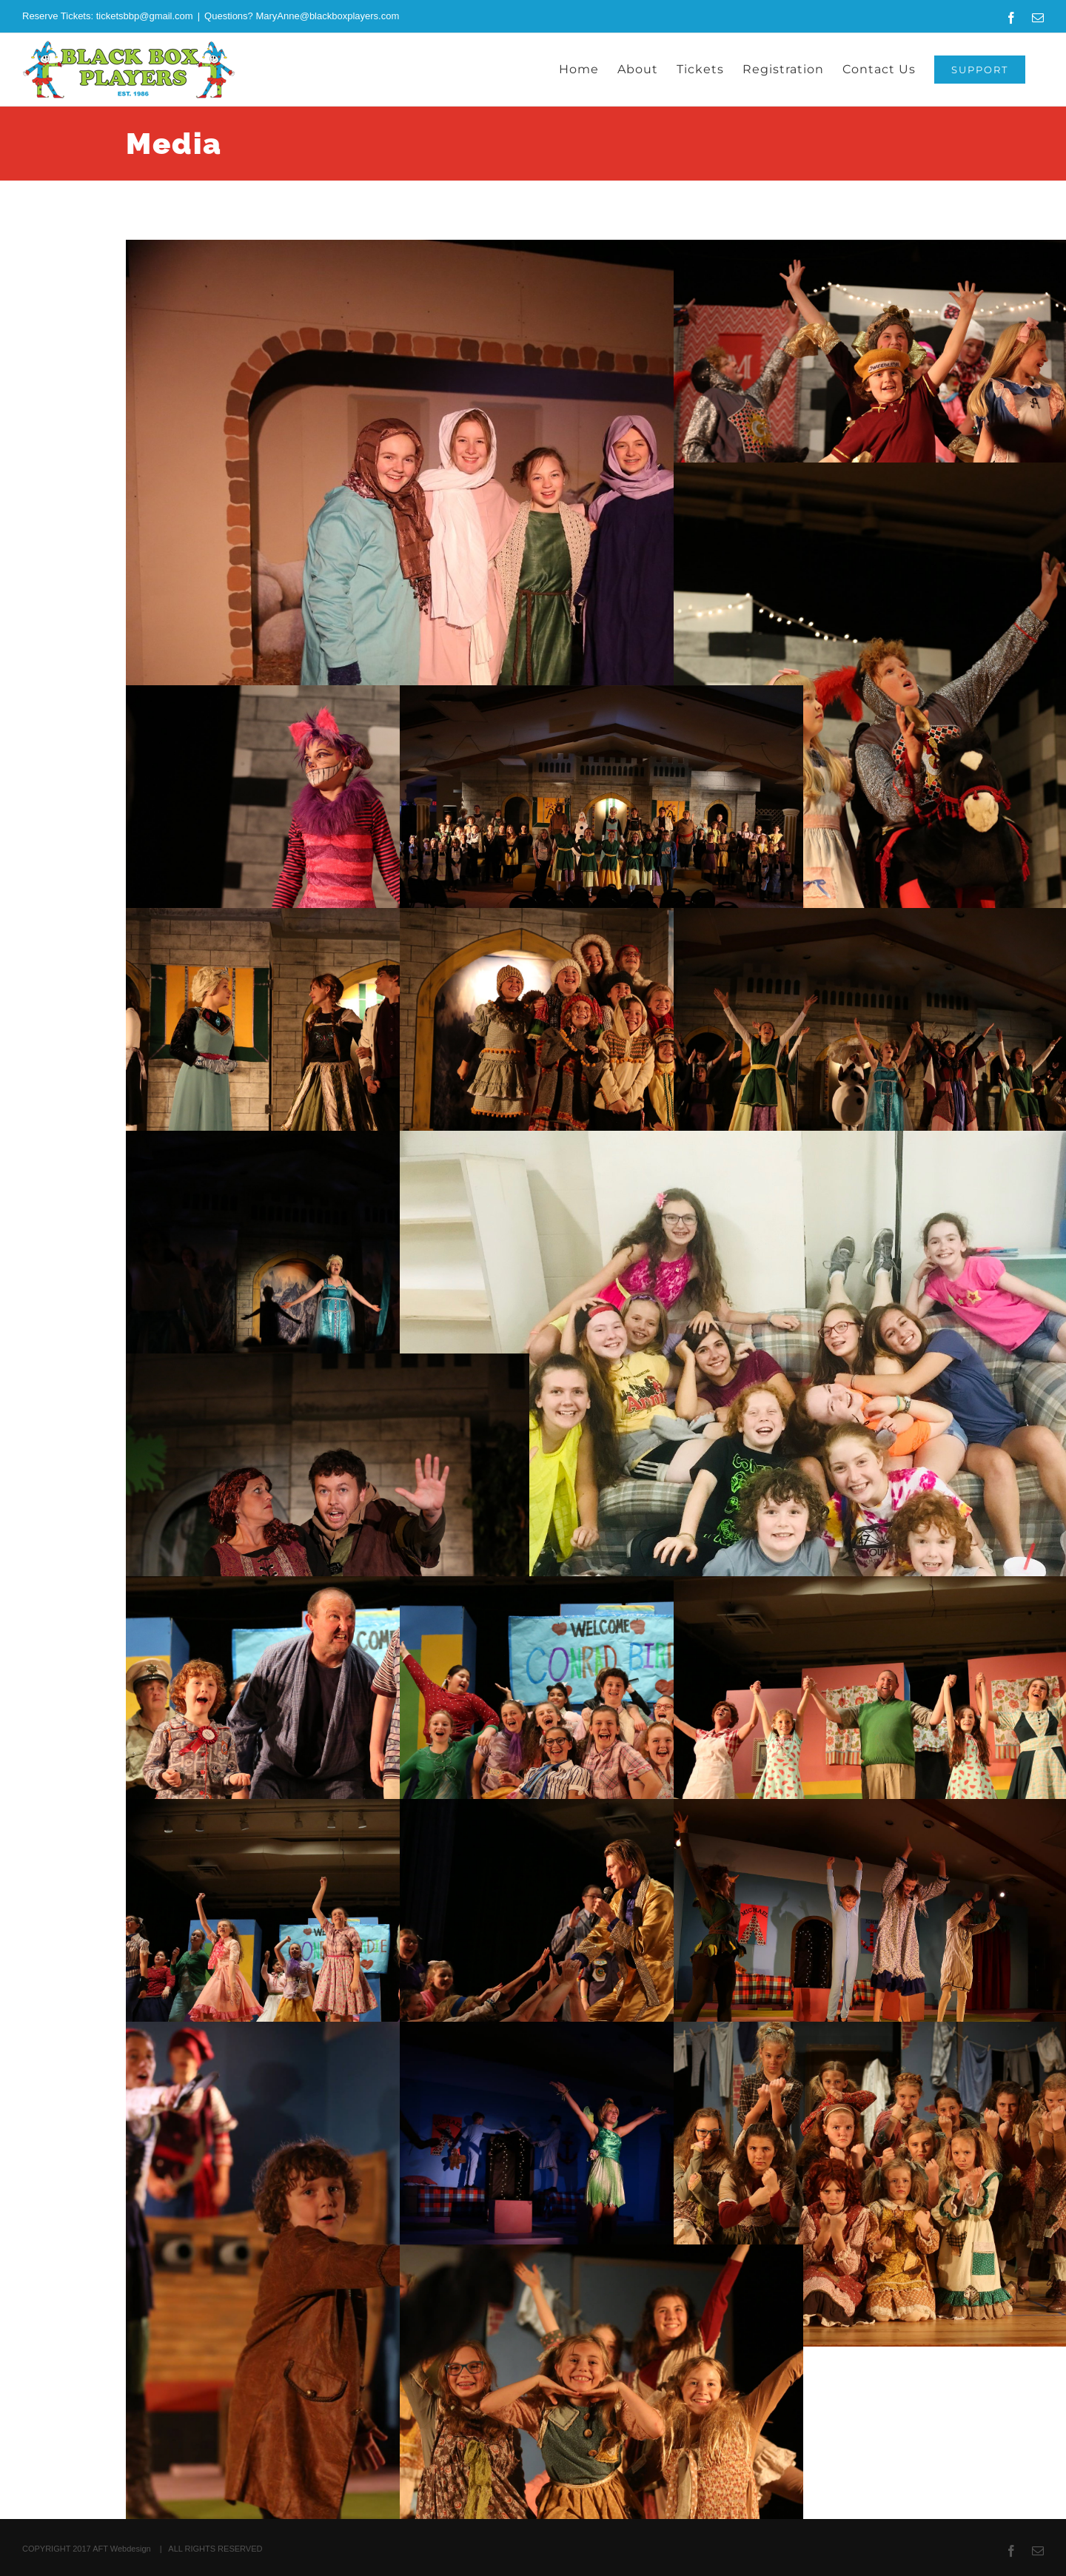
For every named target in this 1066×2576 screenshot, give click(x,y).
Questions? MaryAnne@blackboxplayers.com (301, 15)
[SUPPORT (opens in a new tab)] (979, 69)
